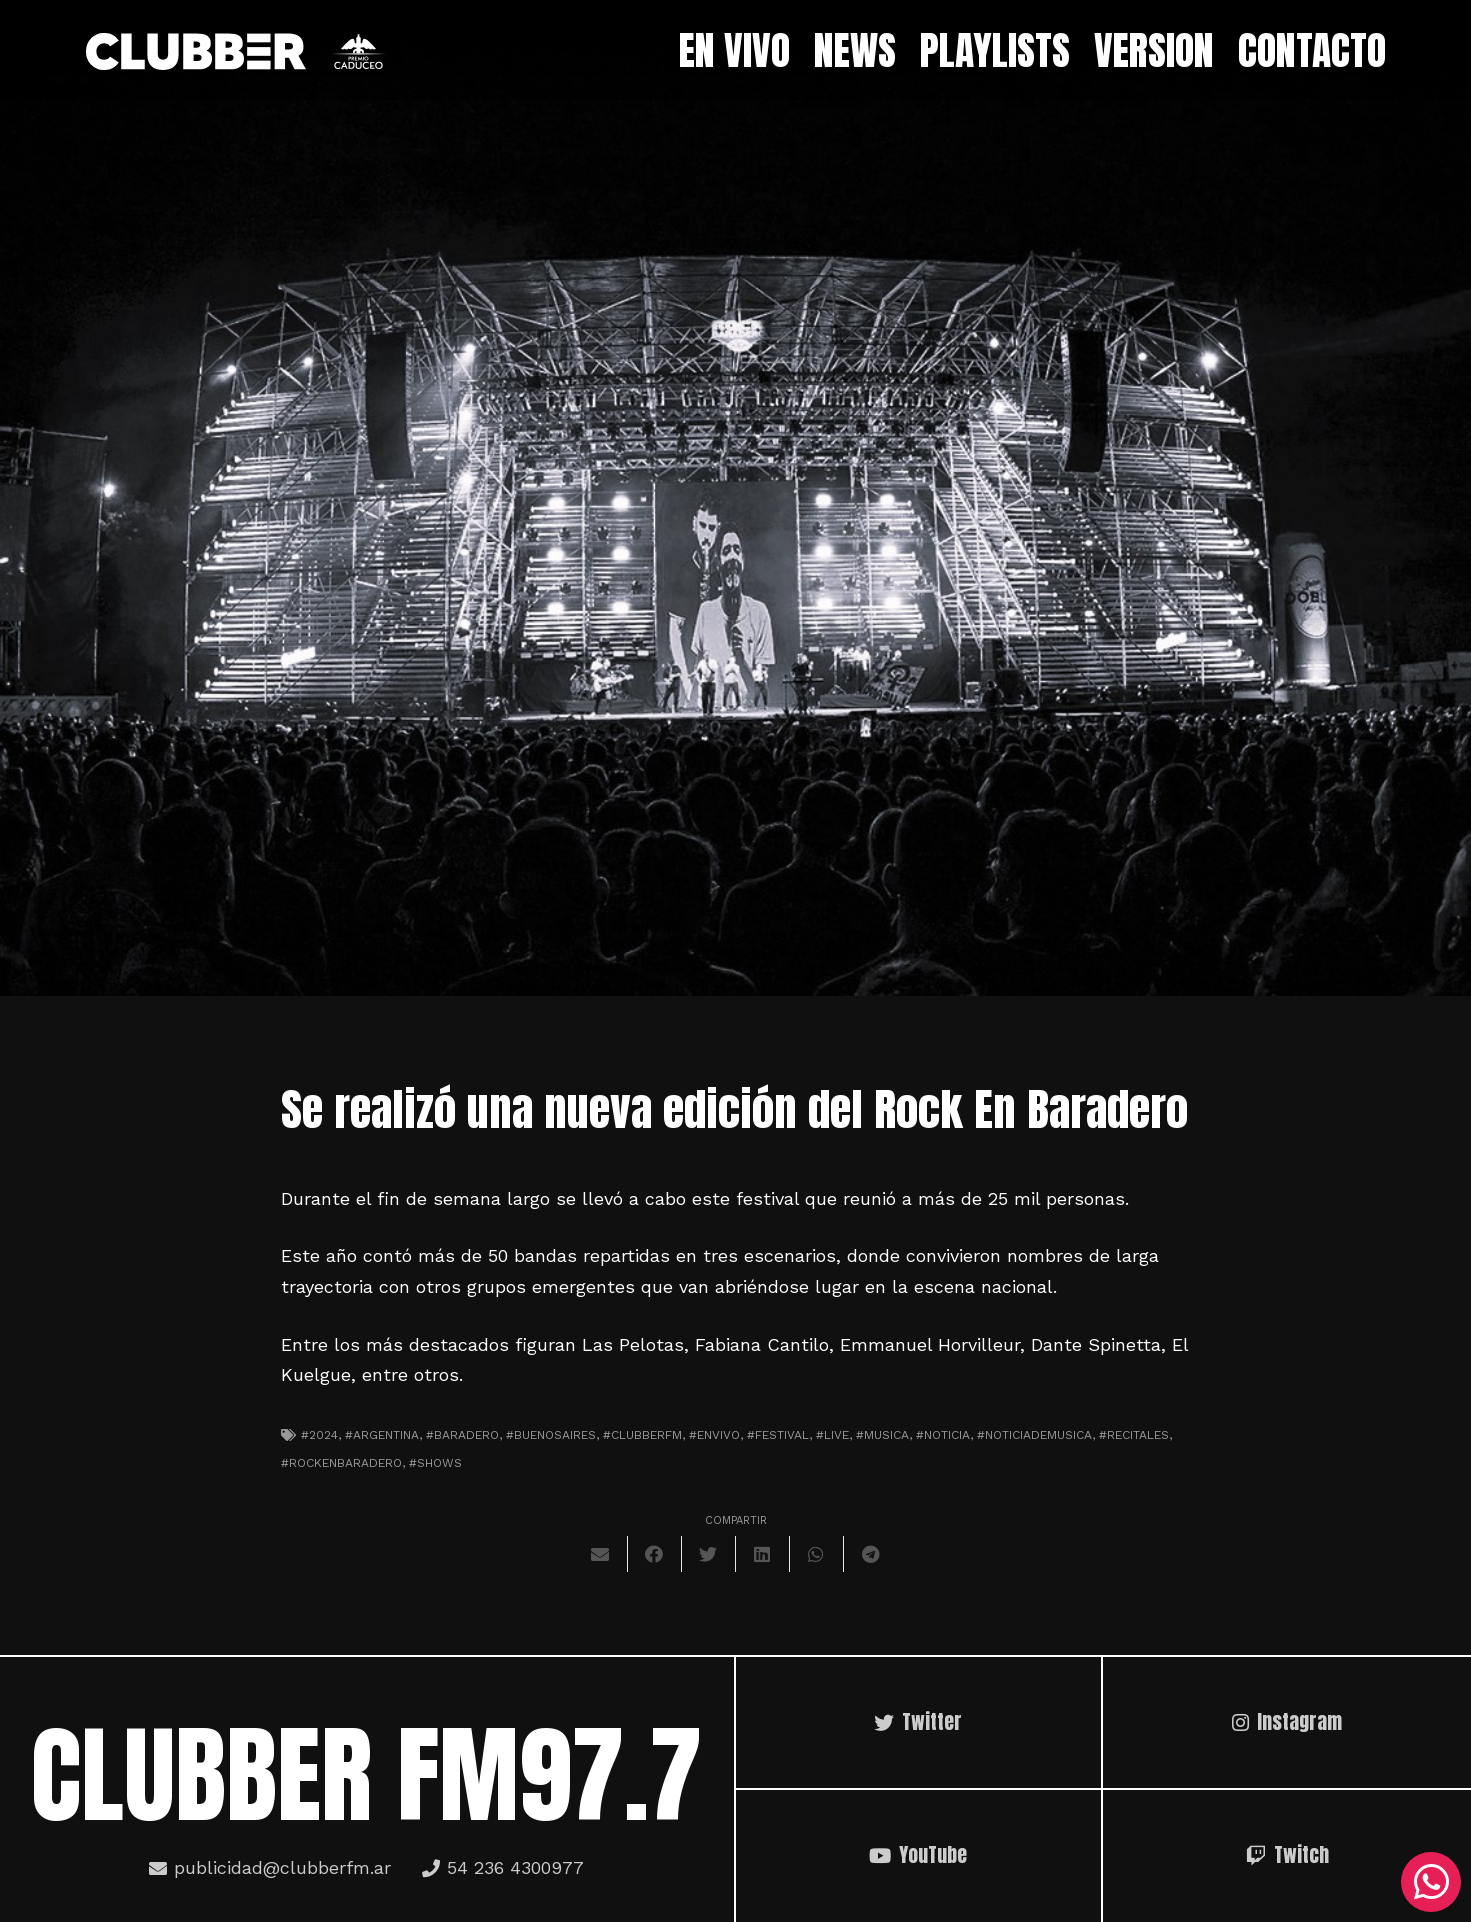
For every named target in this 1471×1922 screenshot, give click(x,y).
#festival (778, 1435)
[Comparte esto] (655, 1554)
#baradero (462, 1435)
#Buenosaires (551, 1435)
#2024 (319, 1435)
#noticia (943, 1435)
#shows (435, 1463)
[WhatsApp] (1431, 1882)
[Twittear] (709, 1554)
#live (832, 1435)
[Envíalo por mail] (601, 1554)
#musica (882, 1435)
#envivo (714, 1435)
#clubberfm (642, 1435)
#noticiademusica (1034, 1435)
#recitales (1134, 1435)
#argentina (382, 1435)
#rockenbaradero (341, 1463)
